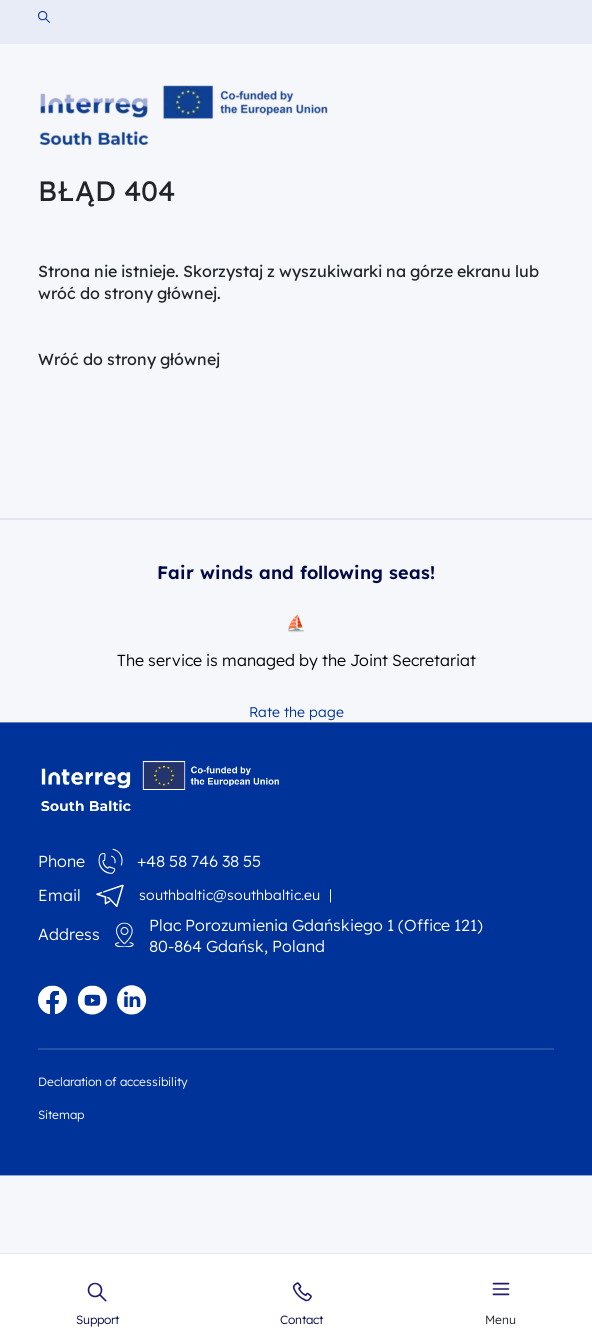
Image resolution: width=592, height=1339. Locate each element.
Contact (301, 1304)
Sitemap (61, 1114)
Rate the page (296, 712)
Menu (500, 1301)
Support (97, 1304)
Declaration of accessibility (113, 1081)
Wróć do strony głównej (129, 359)
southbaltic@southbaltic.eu (229, 895)
